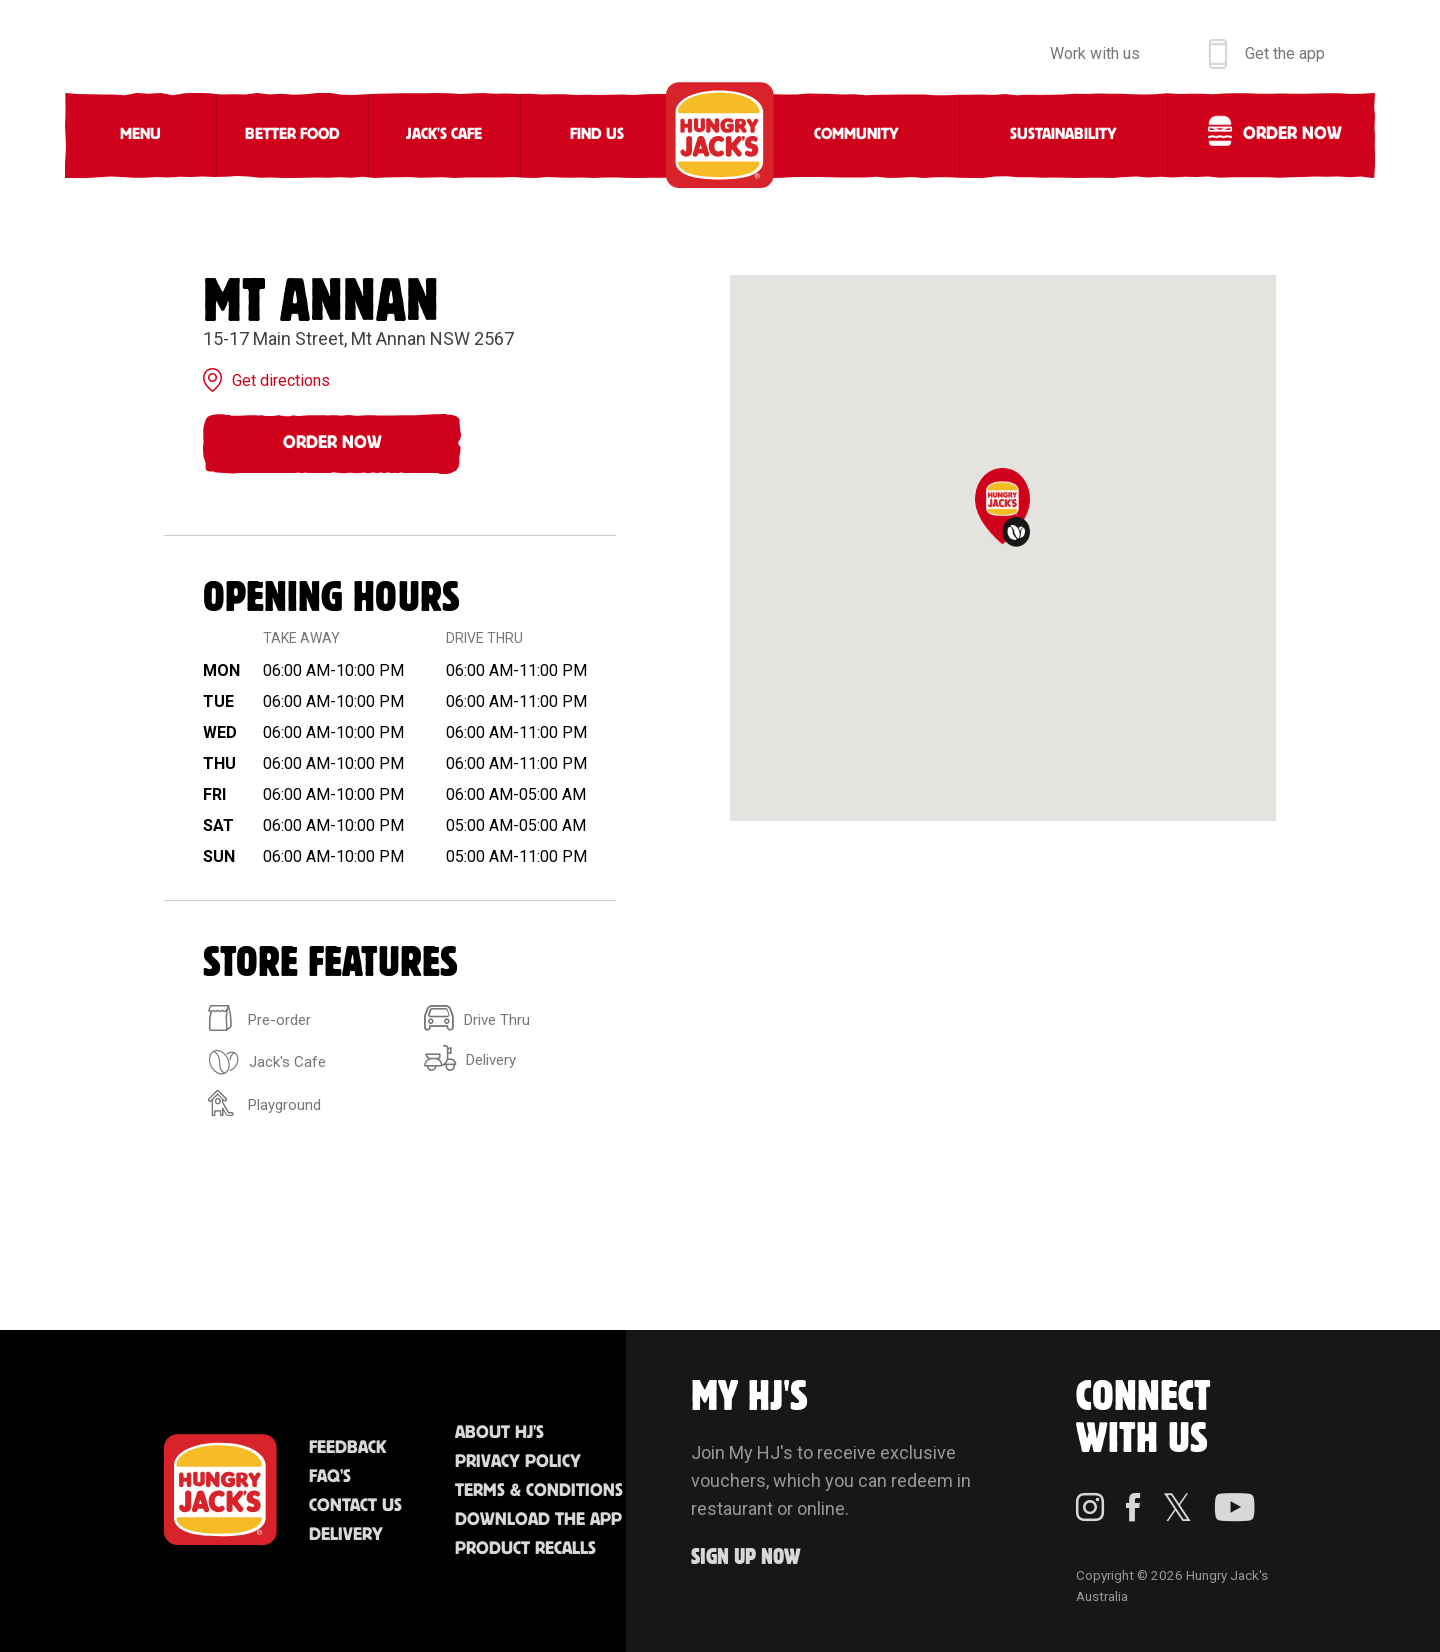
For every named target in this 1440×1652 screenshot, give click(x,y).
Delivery (346, 1535)
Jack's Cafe (444, 134)
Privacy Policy (518, 1462)
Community (856, 134)
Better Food (292, 134)
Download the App (538, 1520)
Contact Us (355, 1506)
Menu (140, 134)
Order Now (332, 443)
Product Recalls (525, 1549)
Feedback (347, 1448)
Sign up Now (746, 1557)
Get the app (1285, 53)
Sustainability (1063, 134)
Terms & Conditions (539, 1491)
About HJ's (499, 1433)
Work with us (1095, 53)
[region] (1003, 548)
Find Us (597, 134)
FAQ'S (330, 1477)
